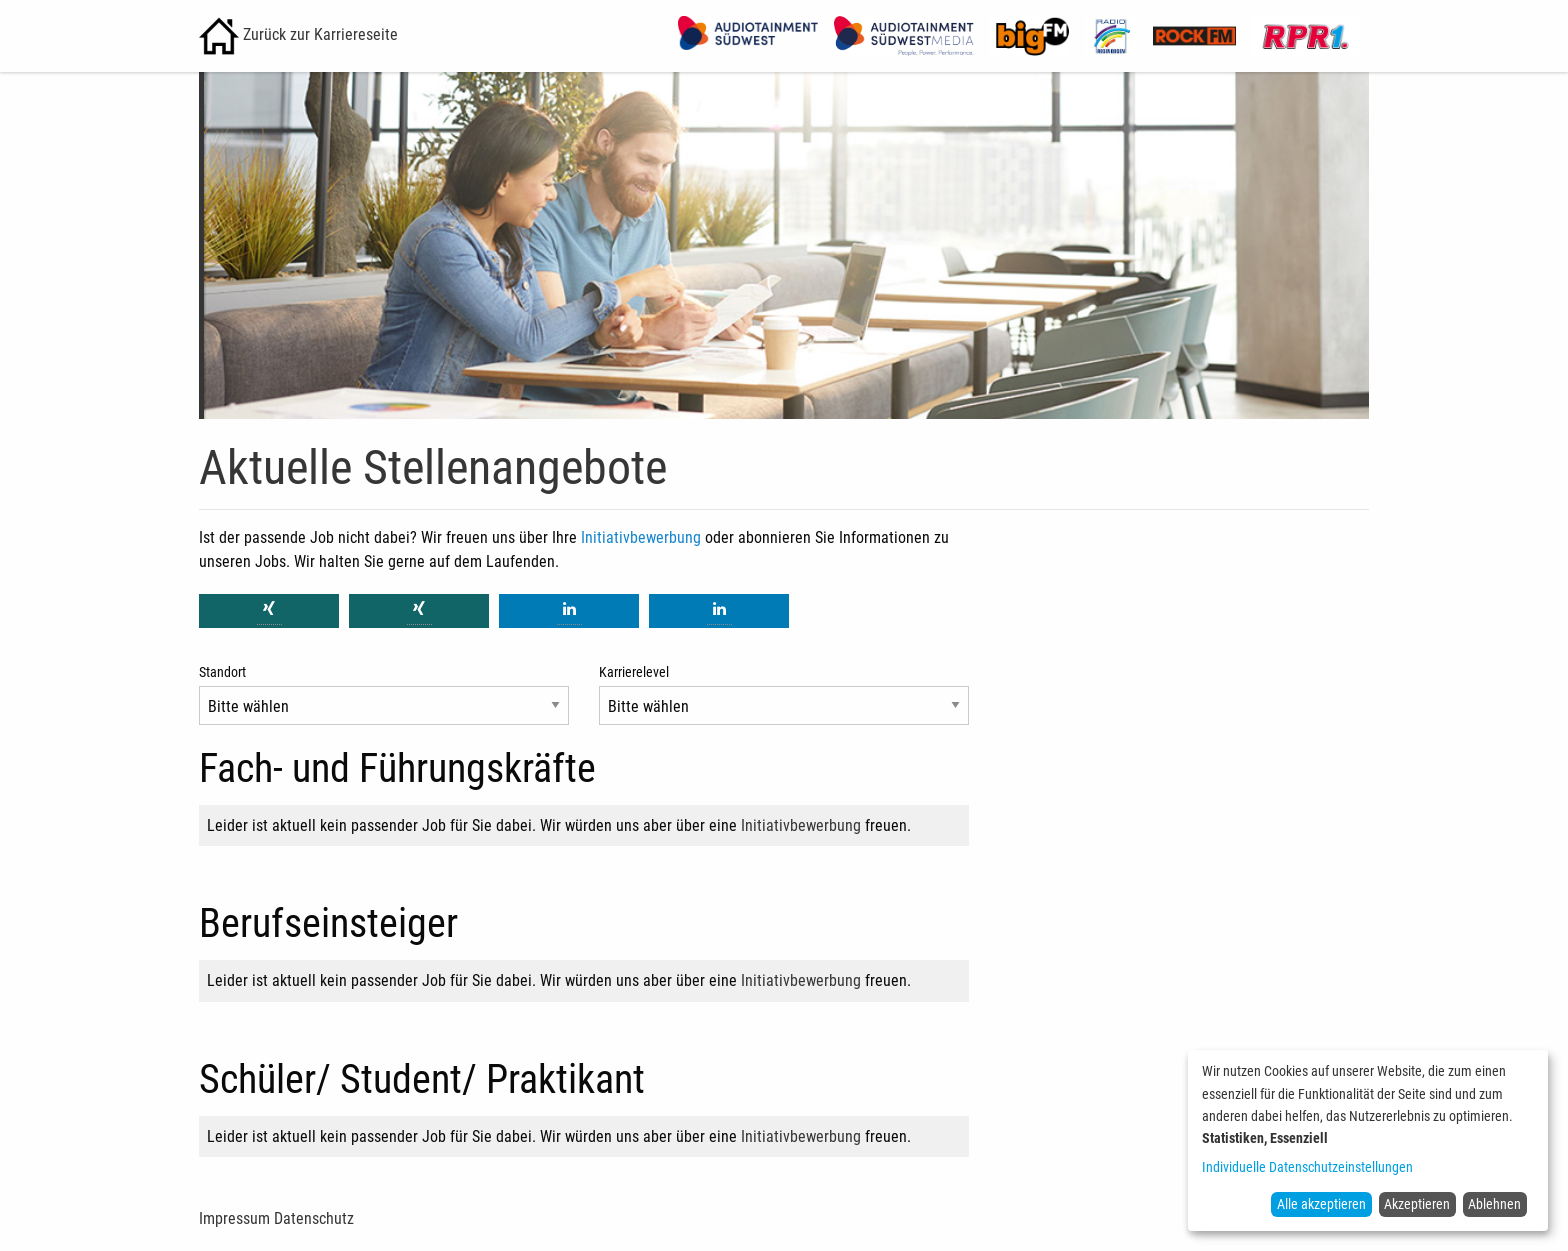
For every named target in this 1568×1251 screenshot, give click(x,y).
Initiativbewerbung (641, 537)
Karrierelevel (634, 672)
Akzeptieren (1417, 1204)
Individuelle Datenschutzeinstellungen (1307, 1167)
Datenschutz (314, 1218)
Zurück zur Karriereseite (298, 34)
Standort (222, 672)
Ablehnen (1494, 1204)
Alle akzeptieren (1321, 1204)
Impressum (234, 1218)
